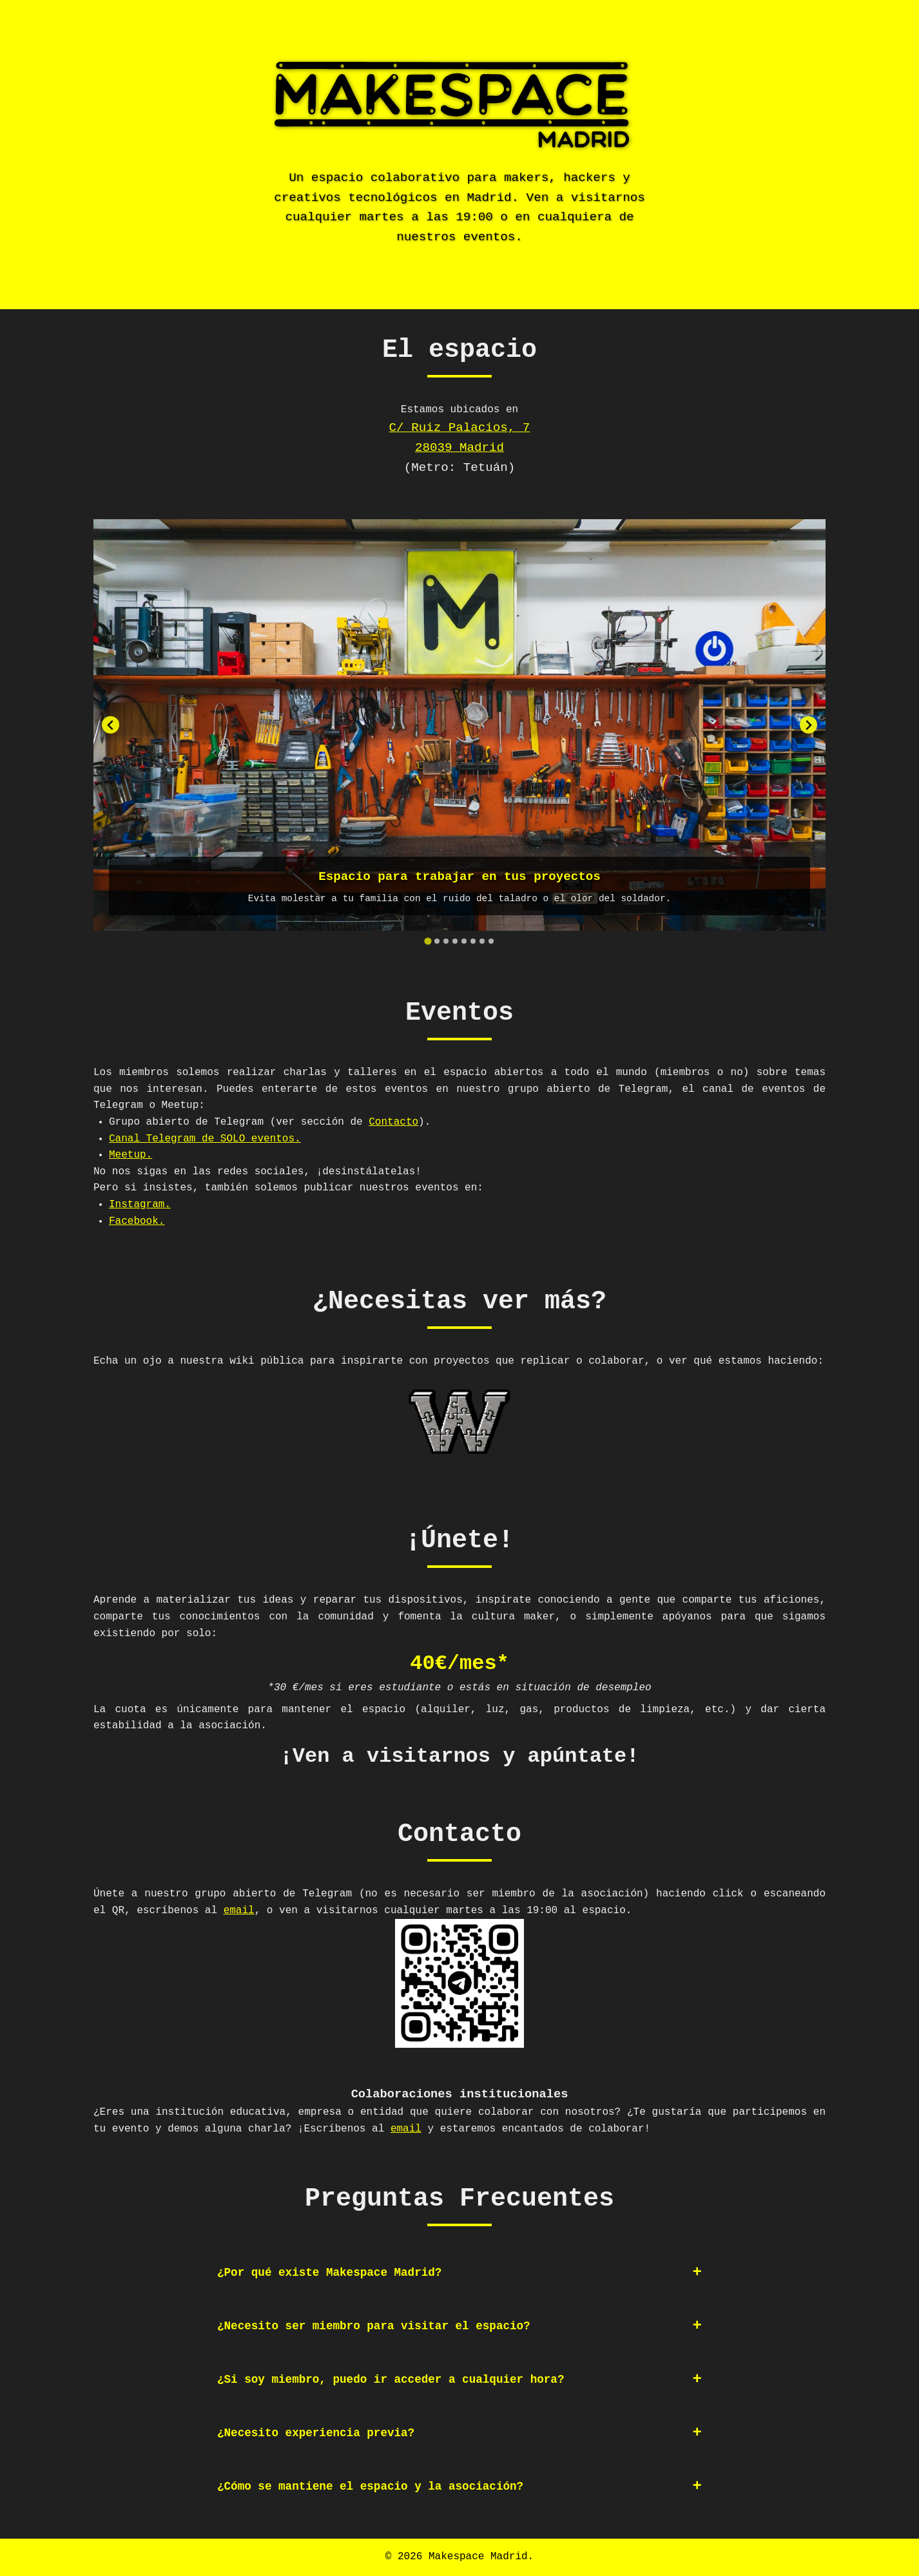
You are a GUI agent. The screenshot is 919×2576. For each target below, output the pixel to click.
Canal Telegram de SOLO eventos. (205, 1139)
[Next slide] (808, 725)
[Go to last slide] (110, 725)
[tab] (427, 941)
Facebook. (136, 1221)
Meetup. (130, 1155)
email (239, 1910)
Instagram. (140, 1204)
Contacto (393, 1122)
